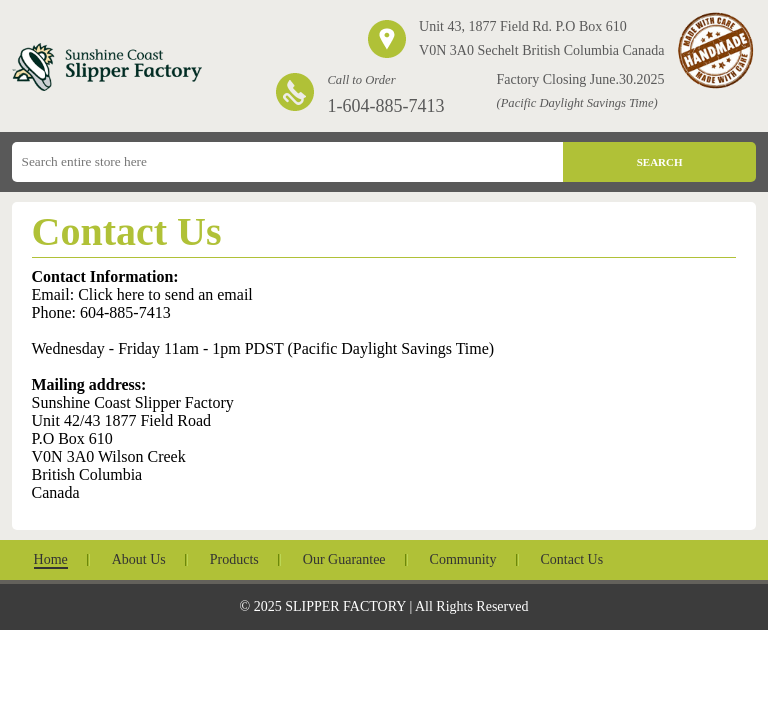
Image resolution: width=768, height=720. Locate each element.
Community (463, 559)
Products (234, 559)
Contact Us (572, 559)
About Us (139, 559)
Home (51, 559)
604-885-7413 (125, 312)
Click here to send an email (165, 294)
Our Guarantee (344, 559)
